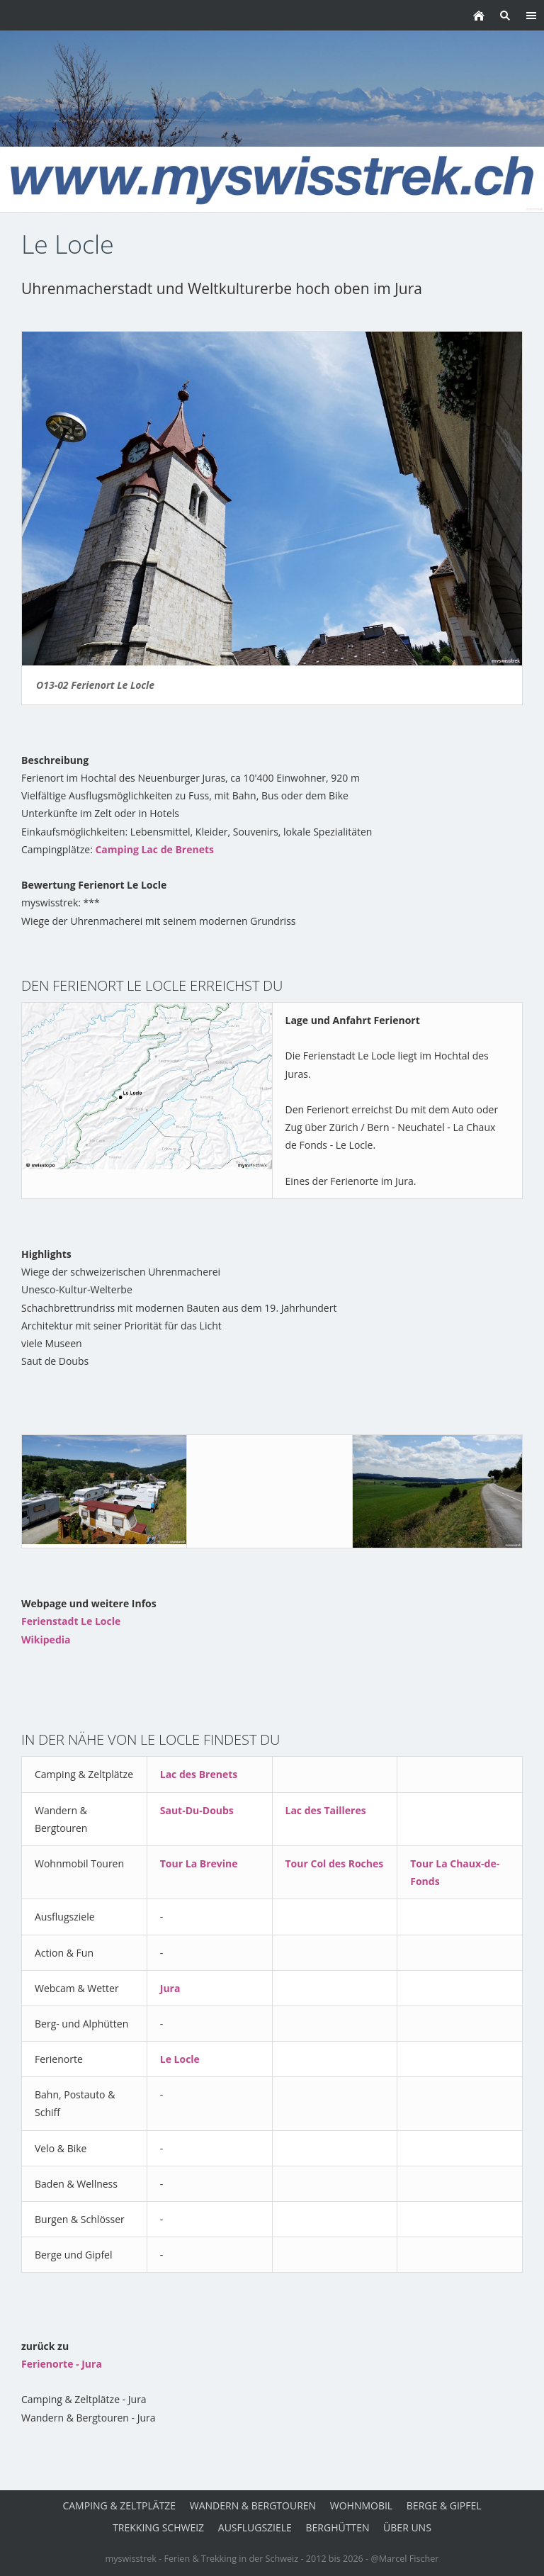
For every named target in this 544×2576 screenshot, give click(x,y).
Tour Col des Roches (334, 1863)
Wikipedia (45, 1639)
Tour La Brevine (199, 1863)
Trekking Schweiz (158, 2527)
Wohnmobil (361, 2505)
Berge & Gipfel (444, 2505)
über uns (407, 2527)
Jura (170, 1988)
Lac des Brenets (198, 1774)
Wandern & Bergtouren (253, 2505)
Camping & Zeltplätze (119, 2505)
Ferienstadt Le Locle (70, 1621)
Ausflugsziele (255, 2527)
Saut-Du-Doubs (197, 1810)
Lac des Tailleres (325, 1810)
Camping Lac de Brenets (154, 849)
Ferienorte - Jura (61, 2363)
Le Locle (180, 2059)
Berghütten (338, 2527)
